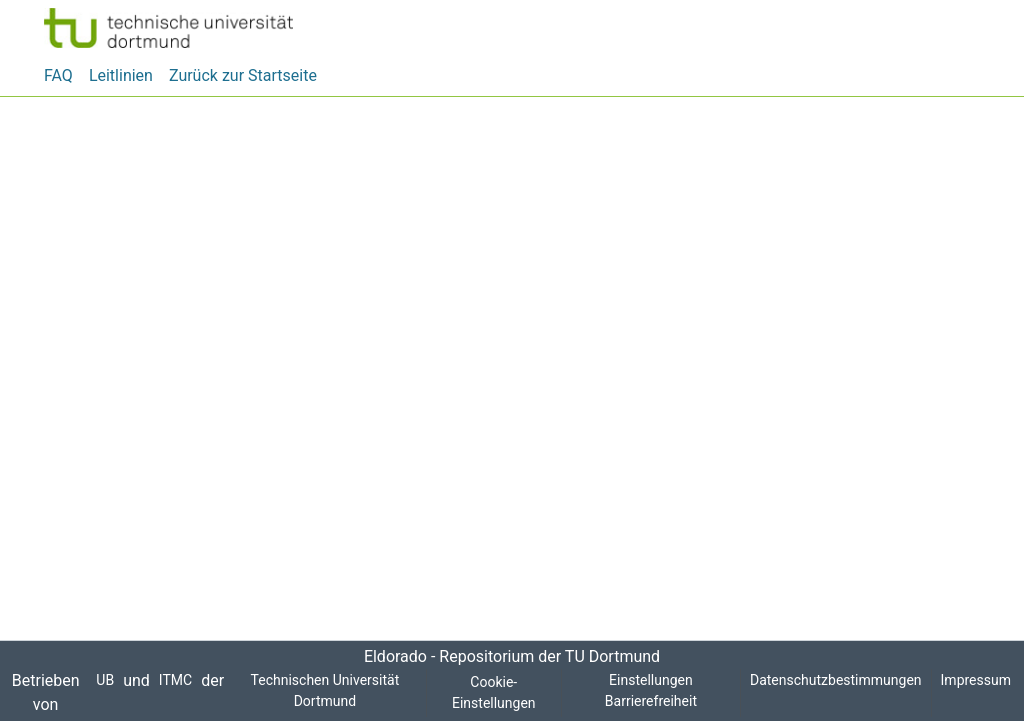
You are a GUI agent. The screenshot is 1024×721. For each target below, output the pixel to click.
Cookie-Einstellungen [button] (490, 693)
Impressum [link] (977, 680)
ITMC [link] (172, 680)
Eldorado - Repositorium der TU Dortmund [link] (512, 657)
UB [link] (103, 680)
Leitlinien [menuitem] (123, 76)
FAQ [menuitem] (60, 76)
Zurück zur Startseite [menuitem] (241, 76)
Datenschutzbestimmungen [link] (837, 680)
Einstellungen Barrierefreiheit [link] (650, 691)
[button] (168, 28)
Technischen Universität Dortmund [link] (320, 691)
